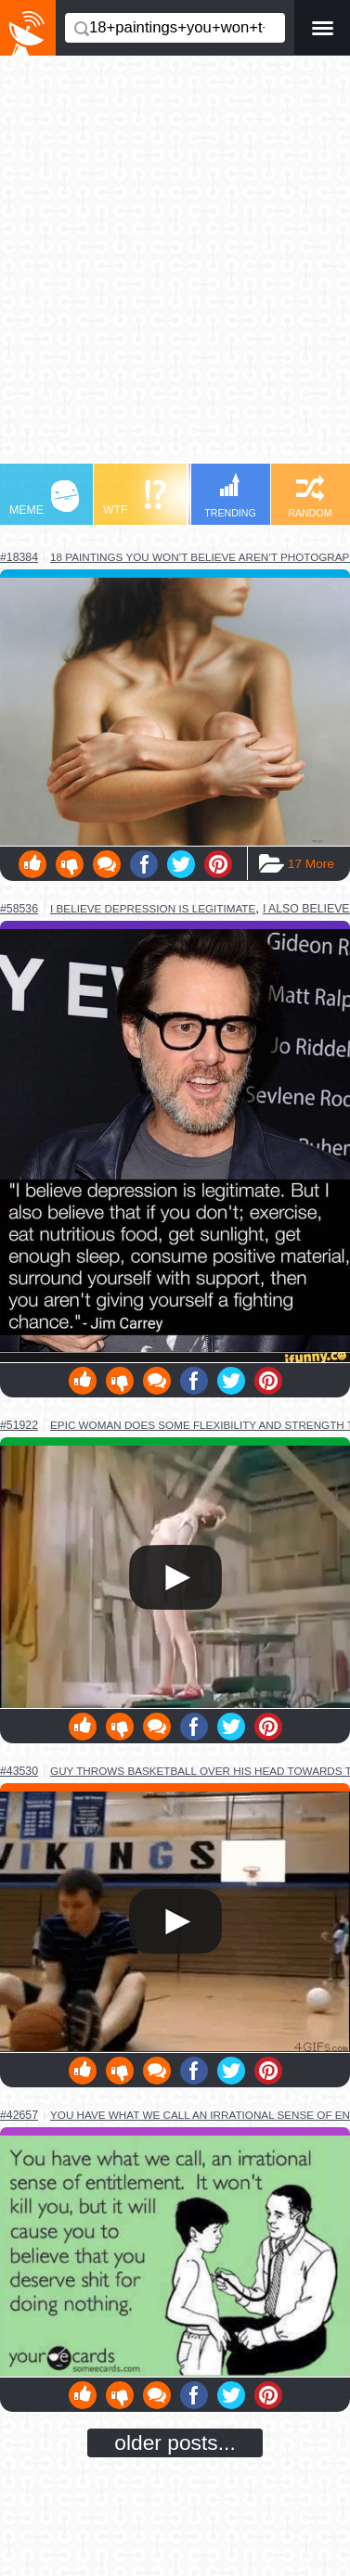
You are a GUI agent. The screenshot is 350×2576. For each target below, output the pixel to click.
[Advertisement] (175, 268)
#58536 (19, 908)
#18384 (19, 557)
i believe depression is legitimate (152, 908)
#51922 (19, 1425)
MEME (44, 498)
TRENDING (230, 495)
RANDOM (309, 496)
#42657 (19, 2115)
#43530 (19, 1771)
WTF (134, 498)
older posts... (175, 2442)
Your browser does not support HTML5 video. (175, 1577)
